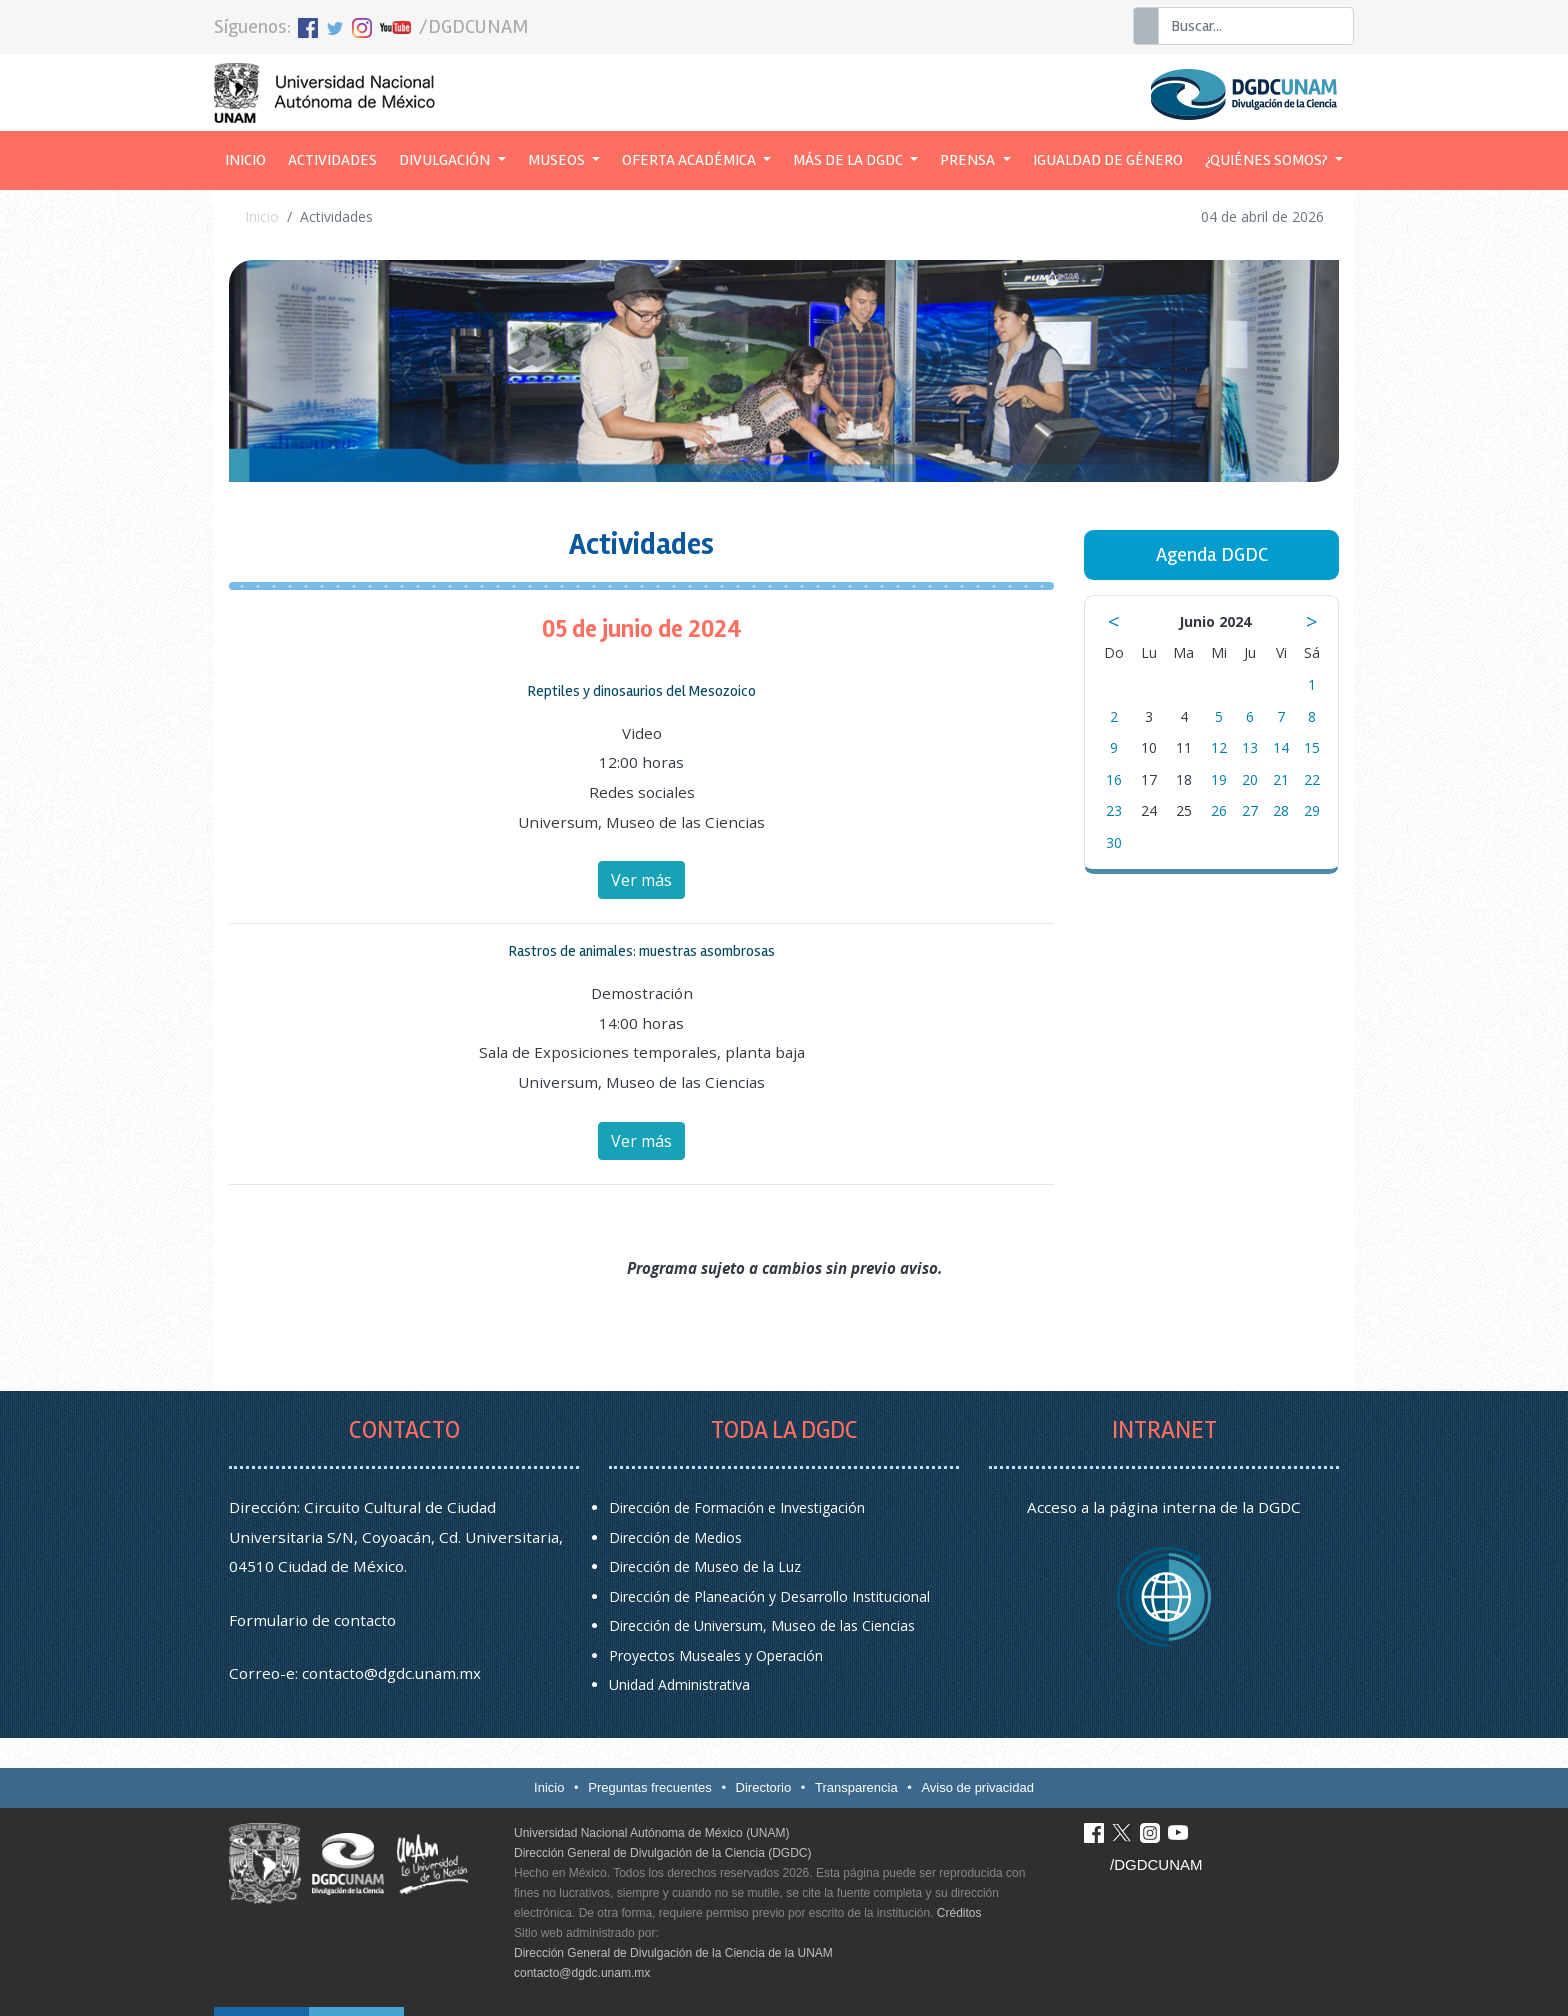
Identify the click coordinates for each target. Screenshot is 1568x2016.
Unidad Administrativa (679, 1684)
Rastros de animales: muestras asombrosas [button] (642, 951)
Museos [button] (558, 160)
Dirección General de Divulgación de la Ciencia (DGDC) (662, 1853)
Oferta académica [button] (690, 160)
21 (1281, 779)
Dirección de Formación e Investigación (737, 1507)
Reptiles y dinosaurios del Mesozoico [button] (642, 691)
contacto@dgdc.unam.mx (391, 1673)
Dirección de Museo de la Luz (705, 1566)
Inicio (251, 158)
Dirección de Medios (675, 1537)
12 (1219, 747)
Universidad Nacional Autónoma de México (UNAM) (651, 1833)
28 (1281, 810)
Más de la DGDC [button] (849, 160)
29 (1312, 810)
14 (1281, 747)
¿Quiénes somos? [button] (1268, 160)
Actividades (332, 160)
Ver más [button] (641, 880)
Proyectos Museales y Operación (716, 1655)
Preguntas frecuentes (650, 1787)
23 (1114, 810)
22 (1312, 779)
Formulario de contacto (312, 1620)
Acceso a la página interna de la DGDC (1164, 1507)
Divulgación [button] (446, 160)
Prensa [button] (969, 160)
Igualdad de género (1108, 160)
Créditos (959, 1913)
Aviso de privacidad (977, 1787)
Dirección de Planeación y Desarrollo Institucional (769, 1596)
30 (1114, 842)
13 (1250, 747)
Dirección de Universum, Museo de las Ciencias (762, 1625)
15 (1312, 747)
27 (1250, 810)
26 (1219, 810)
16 (1114, 779)
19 (1219, 779)
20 (1250, 779)
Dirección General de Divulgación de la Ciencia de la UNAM (673, 1953)
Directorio (764, 1787)
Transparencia (856, 1787)
